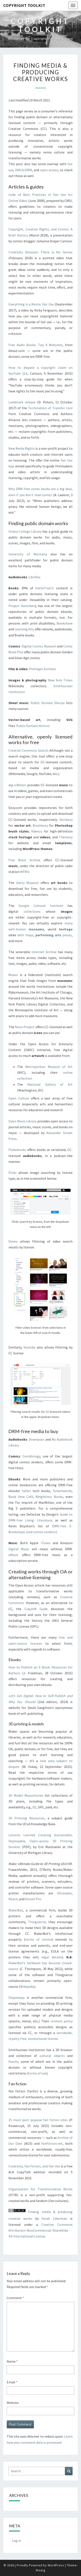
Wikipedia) (27, 1986)
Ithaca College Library (24, 531)
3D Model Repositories (25, 1795)
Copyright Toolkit (24, 5)
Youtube (29, 1347)
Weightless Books (49, 1496)
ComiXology (31, 1456)
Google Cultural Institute (41, 905)
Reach (12, 1899)
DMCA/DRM (23, 170)
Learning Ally (24, 629)
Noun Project (24, 1027)
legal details (51, 1957)
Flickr (12, 1172)
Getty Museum (27, 883)
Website (13, 2402)
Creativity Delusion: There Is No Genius (40, 252)
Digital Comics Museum (39, 646)
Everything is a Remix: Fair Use (31, 304)
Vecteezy (66, 819)
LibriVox (34, 577)
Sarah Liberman (54, 2218)
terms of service (38, 1939)
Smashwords (62, 1491)
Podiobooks (17, 1149)
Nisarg (40, 2570)
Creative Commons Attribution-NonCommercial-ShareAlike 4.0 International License (40, 2230)
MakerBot (15, 1910)
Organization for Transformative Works (40, 2189)
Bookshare (65, 623)
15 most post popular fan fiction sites (38, 2120)
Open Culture (18, 1098)
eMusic (13, 1555)
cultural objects (52, 2055)
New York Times (60, 680)
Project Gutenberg (22, 606)
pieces (53, 935)
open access (49, 170)
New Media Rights (21, 448)
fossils (13, 2061)
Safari (26, 1491)
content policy (62, 2021)
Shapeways (16, 1997)
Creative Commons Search (28, 750)
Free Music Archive (24, 860)
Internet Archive (44, 952)
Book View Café (20, 1496)
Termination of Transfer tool (50, 408)
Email (12, 2382)
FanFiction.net (52, 2143)
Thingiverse (37, 1922)
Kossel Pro (33, 1899)
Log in (16, 2540)
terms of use (37, 2073)
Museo (13, 975)
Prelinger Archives (42, 669)
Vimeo (13, 1241)
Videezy (36, 831)
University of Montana (27, 554)
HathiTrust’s (44, 588)
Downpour (36, 1439)
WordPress (56, 2565)
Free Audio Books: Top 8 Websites (35, 345)
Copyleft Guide (36, 1609)
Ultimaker (64, 1893)
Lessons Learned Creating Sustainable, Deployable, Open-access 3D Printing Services (40, 1841)
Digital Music (18, 1549)
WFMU (24, 871)
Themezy (66, 837)
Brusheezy (40, 825)
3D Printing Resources (26, 1818)
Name (12, 2361)
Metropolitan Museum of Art (49, 1066)
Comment (15, 2298)
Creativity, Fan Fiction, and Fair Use (34, 2166)
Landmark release (22, 402)
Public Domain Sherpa (47, 703)
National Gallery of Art (50, 1084)
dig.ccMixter (17, 785)
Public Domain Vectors (33, 726)
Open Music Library (22, 1121)
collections (32, 911)
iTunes (46, 1543)
